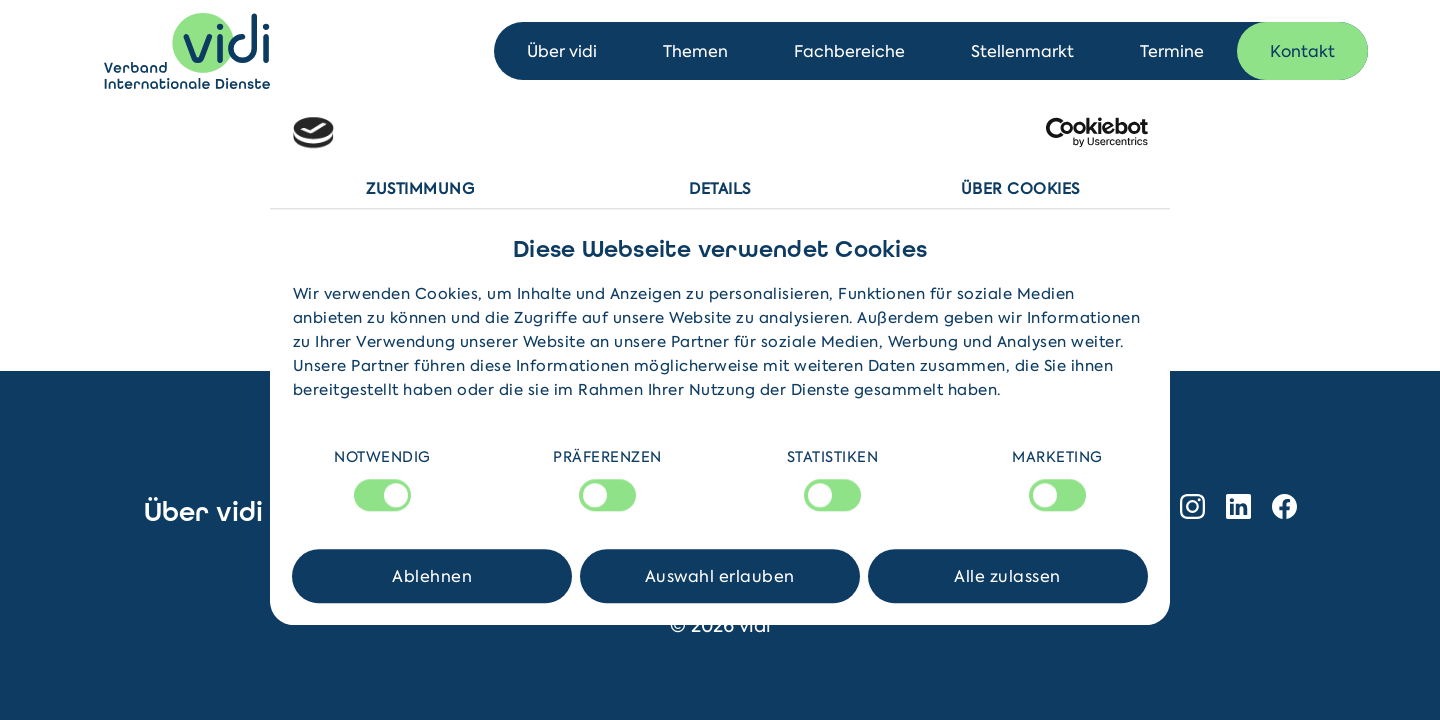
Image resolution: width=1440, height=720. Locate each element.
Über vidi (562, 51)
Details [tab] (720, 189)
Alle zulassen (1007, 576)
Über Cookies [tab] (1020, 189)
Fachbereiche (849, 51)
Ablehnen (432, 576)
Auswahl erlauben (720, 576)
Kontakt (1302, 51)
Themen (695, 51)
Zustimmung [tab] (420, 189)
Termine (1172, 51)
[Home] (187, 51)
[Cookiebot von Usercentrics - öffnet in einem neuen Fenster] (1060, 133)
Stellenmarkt (1022, 51)
